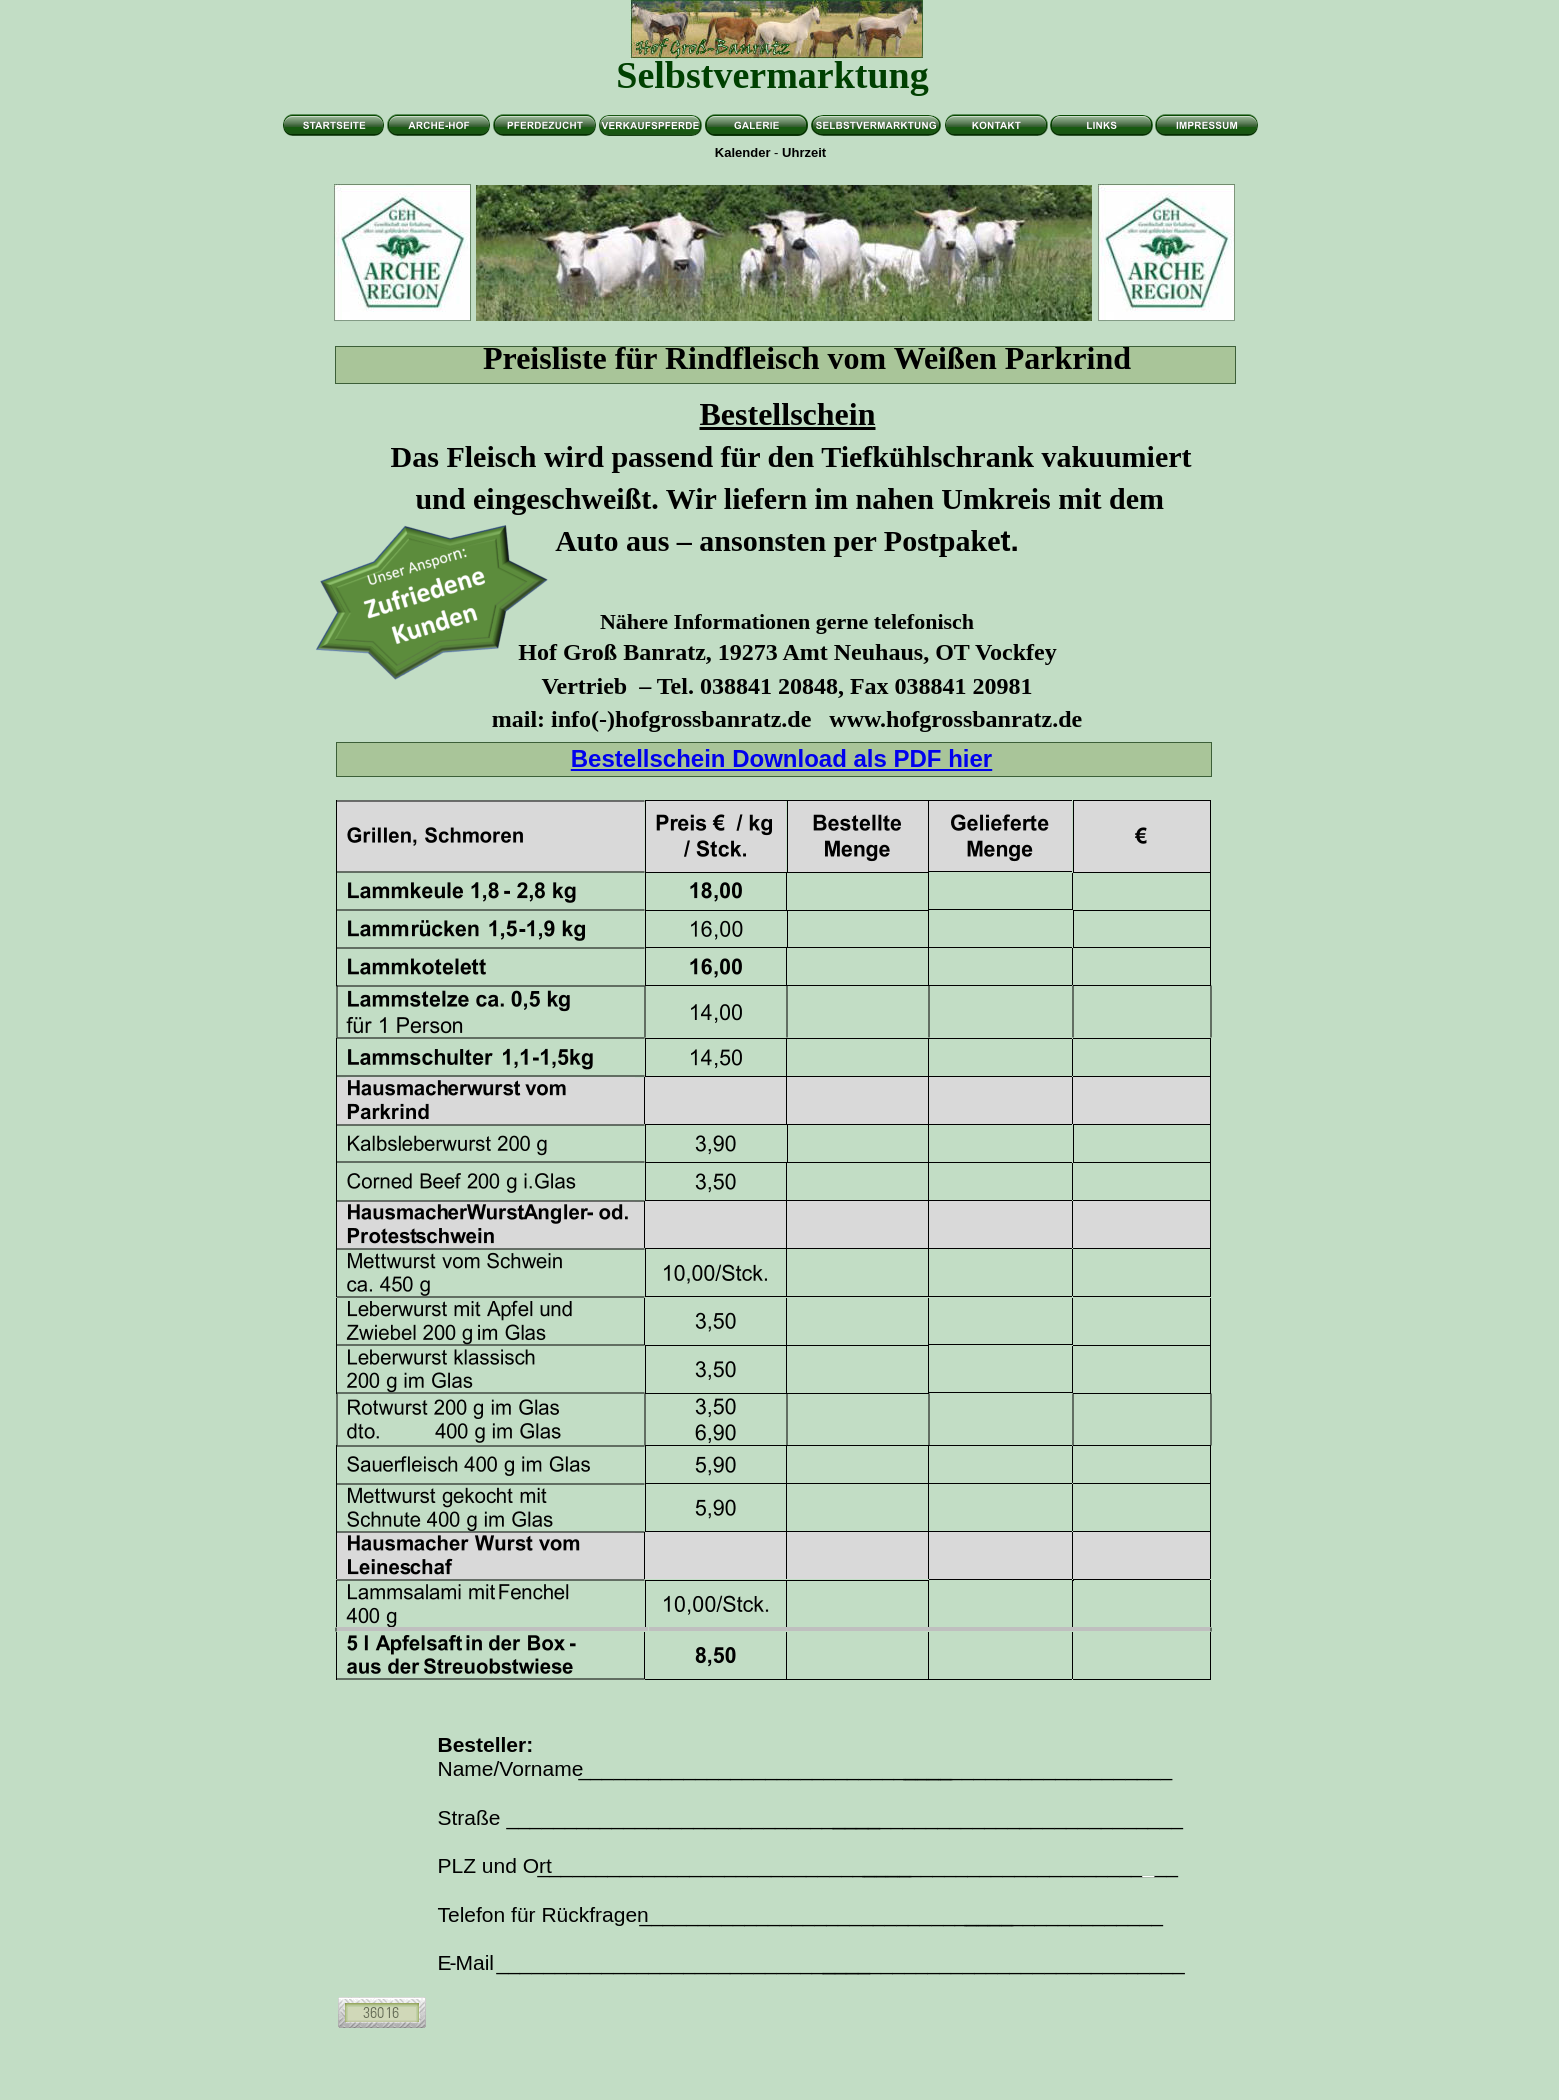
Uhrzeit (804, 152)
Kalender (743, 152)
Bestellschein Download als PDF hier (781, 758)
